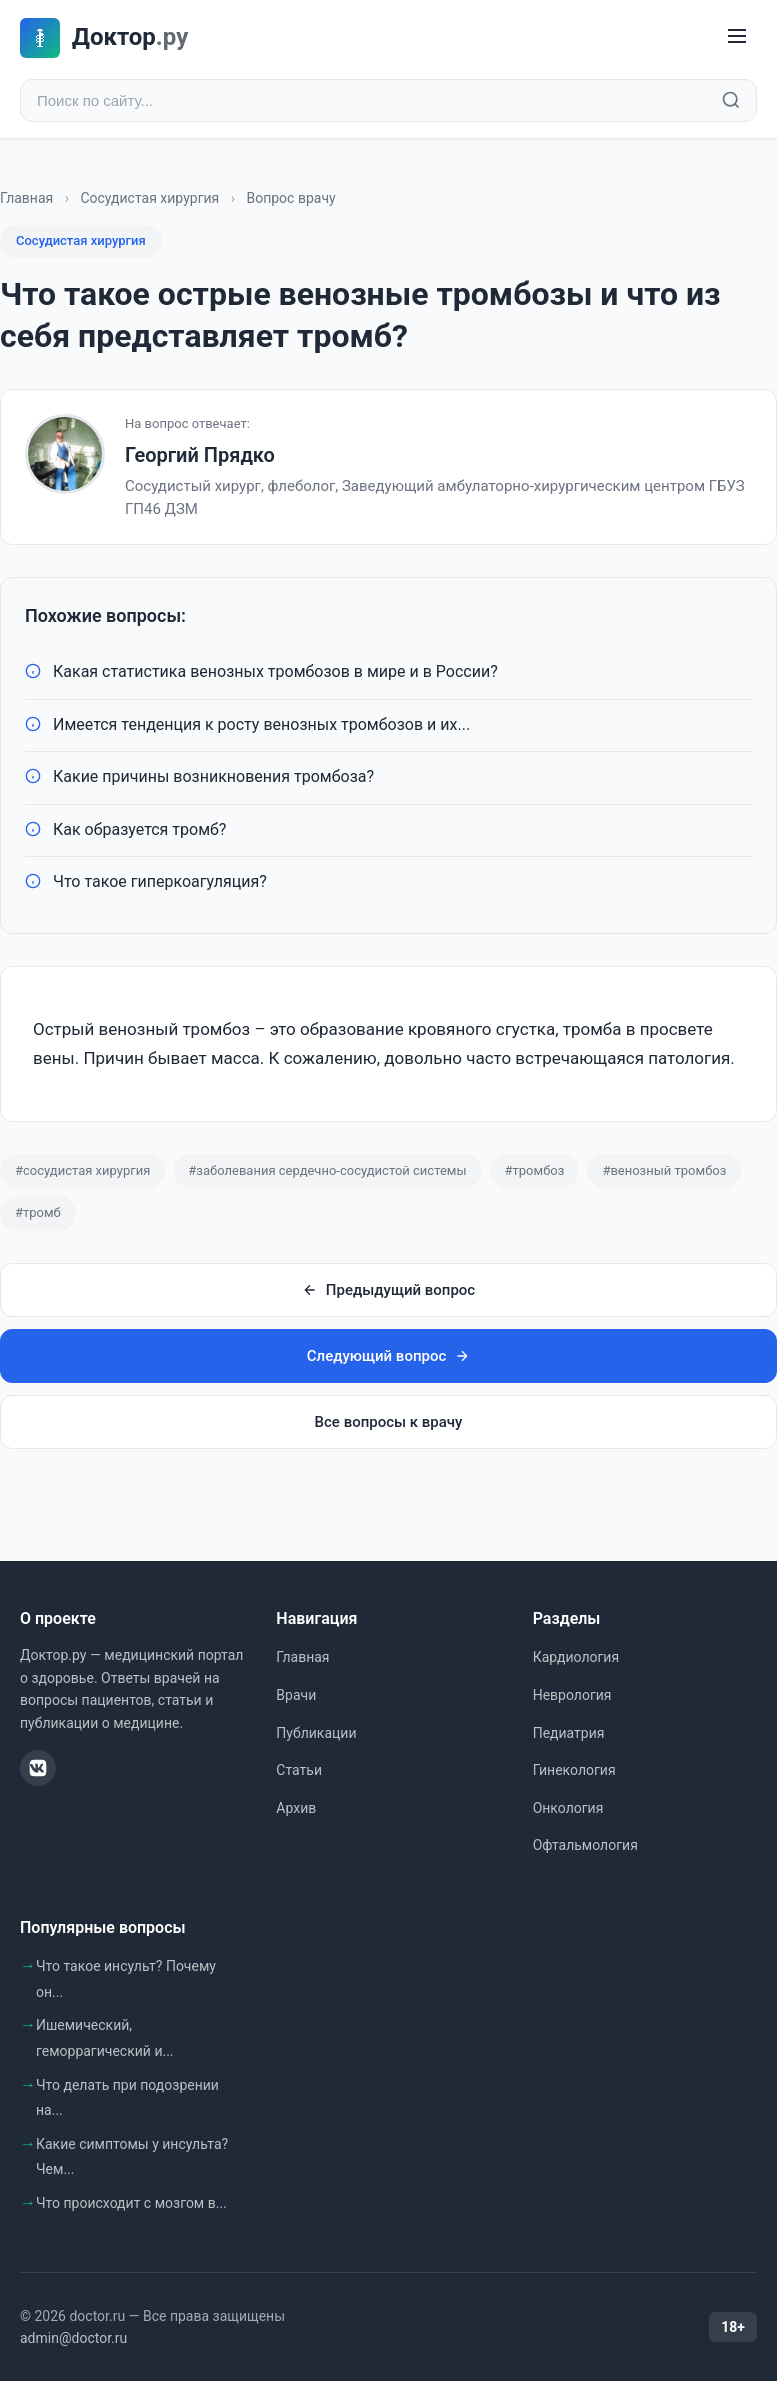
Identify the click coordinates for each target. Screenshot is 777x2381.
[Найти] (731, 101)
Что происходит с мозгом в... (131, 2203)
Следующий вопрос (388, 1356)
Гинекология (574, 1770)
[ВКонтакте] (38, 1768)
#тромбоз (535, 1170)
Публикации (316, 1733)
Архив (296, 1808)
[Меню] (737, 37)
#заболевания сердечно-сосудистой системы (327, 1170)
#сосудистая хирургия (82, 1170)
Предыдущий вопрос (388, 1290)
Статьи (299, 1770)
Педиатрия (569, 1733)
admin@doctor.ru (73, 2338)
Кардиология (576, 1658)
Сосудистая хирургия (149, 198)
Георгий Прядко (200, 455)
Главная (26, 198)
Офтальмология (585, 1845)
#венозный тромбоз (664, 1170)
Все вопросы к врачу (389, 1422)
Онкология (568, 1808)
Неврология (572, 1695)
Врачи (296, 1695)
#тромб (38, 1213)
